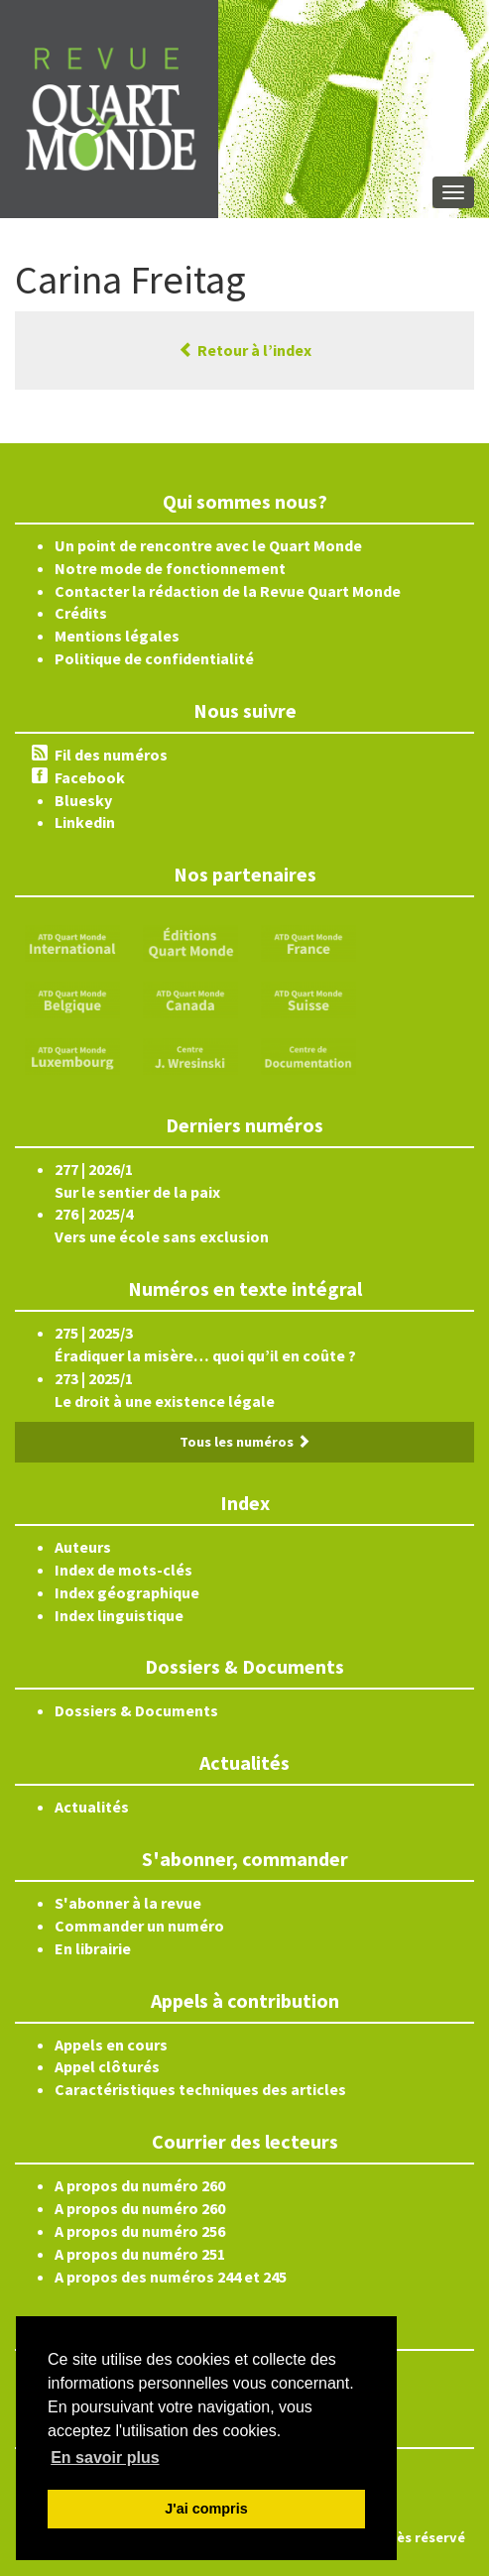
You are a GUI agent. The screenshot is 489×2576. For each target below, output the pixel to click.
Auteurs (83, 1547)
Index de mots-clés (123, 1570)
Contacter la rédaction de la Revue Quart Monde (228, 591)
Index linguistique (119, 1615)
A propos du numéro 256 (140, 2231)
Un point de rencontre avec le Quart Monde (208, 545)
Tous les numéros (245, 1442)
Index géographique (127, 1592)
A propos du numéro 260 (140, 2185)
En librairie (93, 1948)
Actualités (92, 1806)
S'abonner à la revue (128, 1903)
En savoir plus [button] (105, 2457)
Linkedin (85, 822)
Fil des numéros (111, 754)
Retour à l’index (245, 350)
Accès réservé (420, 2537)
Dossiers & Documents (136, 1710)
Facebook (90, 777)
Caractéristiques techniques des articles (200, 2089)
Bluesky (83, 800)
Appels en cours (111, 2044)
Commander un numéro (139, 1925)
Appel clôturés (107, 2066)
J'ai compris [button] (206, 2509)
